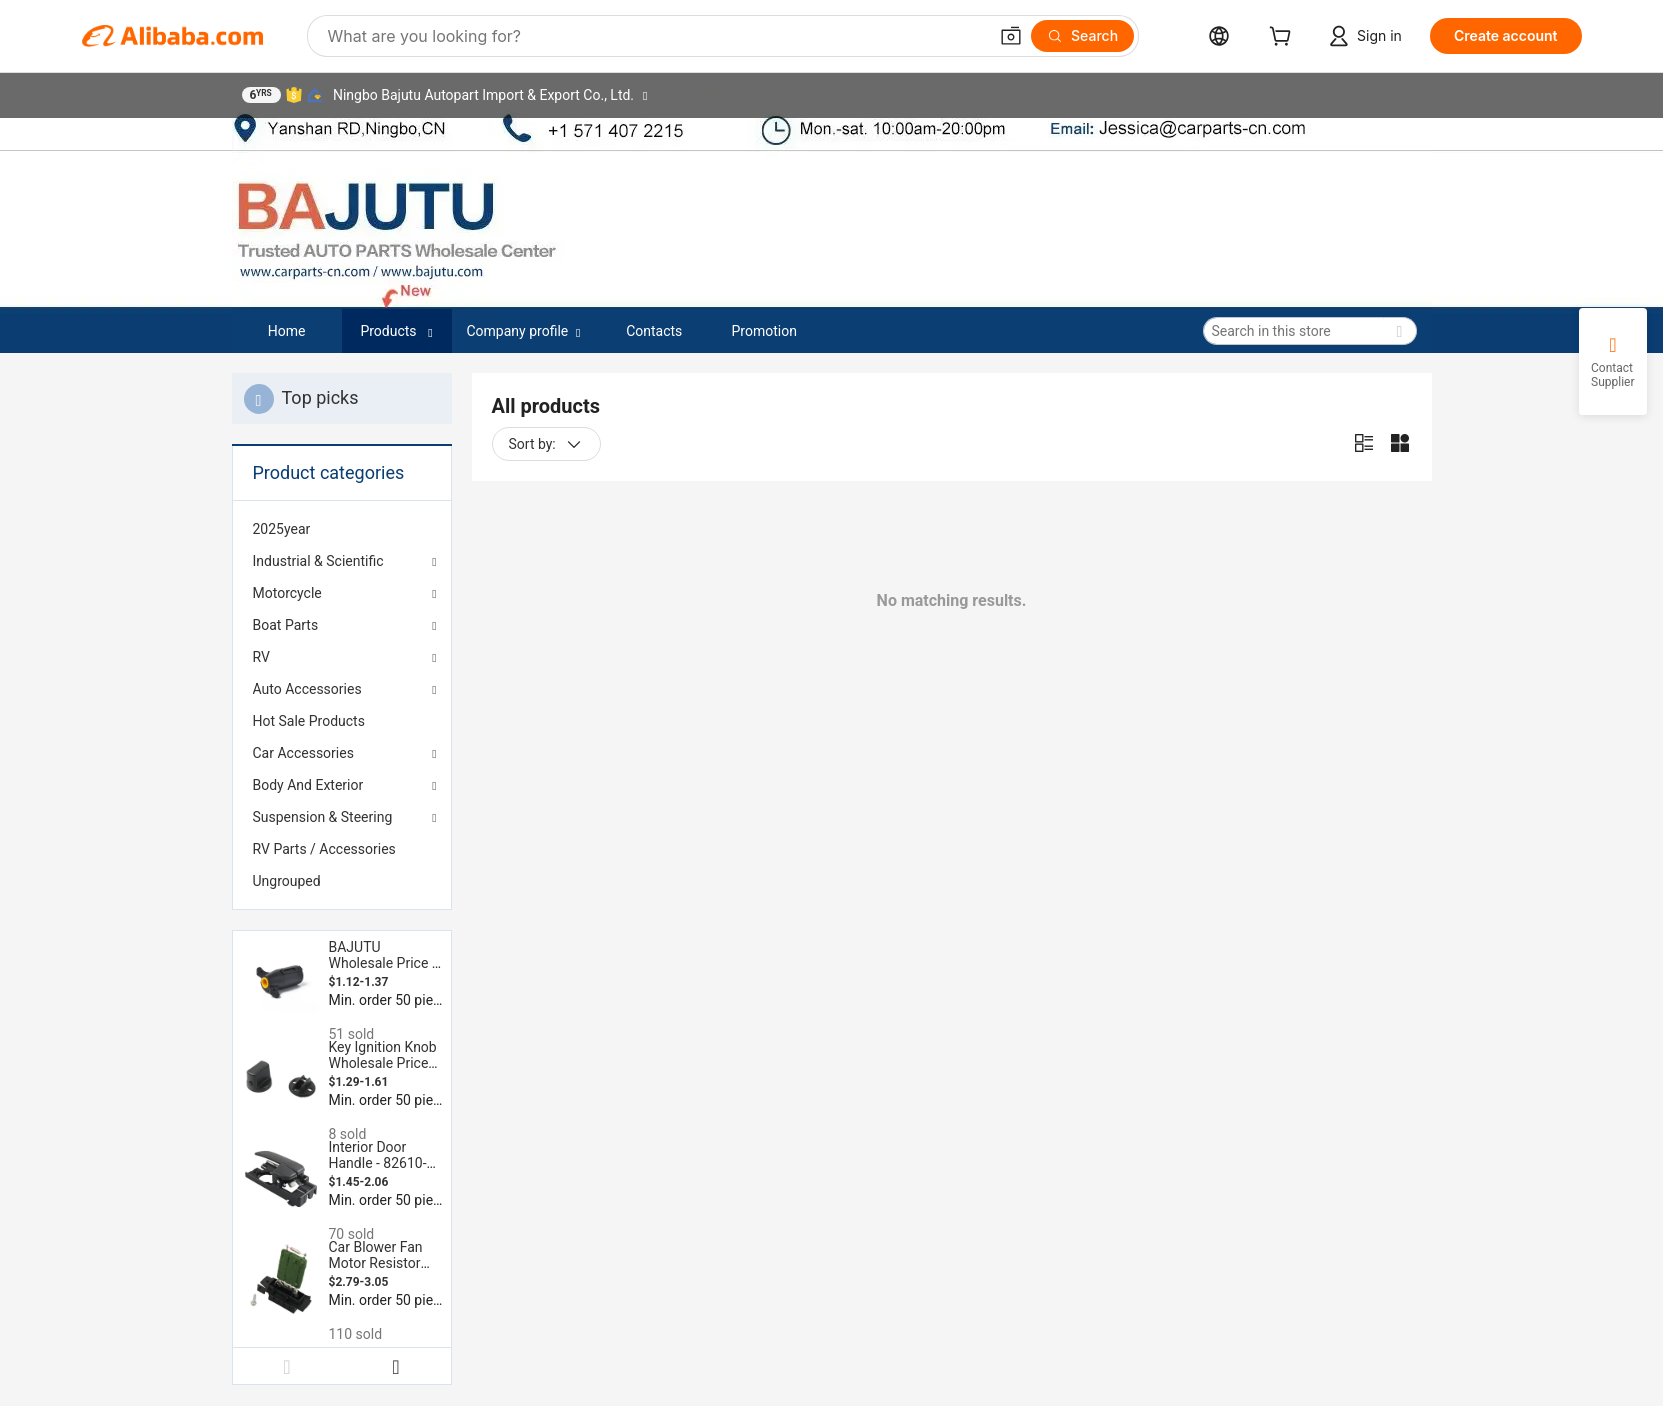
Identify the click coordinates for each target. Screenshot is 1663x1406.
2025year (282, 529)
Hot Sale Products (309, 721)
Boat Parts (286, 625)
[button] (1011, 36)
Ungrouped (287, 881)
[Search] (1082, 36)
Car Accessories (303, 753)
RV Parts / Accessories (324, 849)
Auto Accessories (307, 689)
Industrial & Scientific (318, 561)
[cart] (1284, 38)
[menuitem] (342, 529)
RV (261, 657)
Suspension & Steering (323, 817)
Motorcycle (287, 593)
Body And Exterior (308, 785)
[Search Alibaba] (656, 36)
